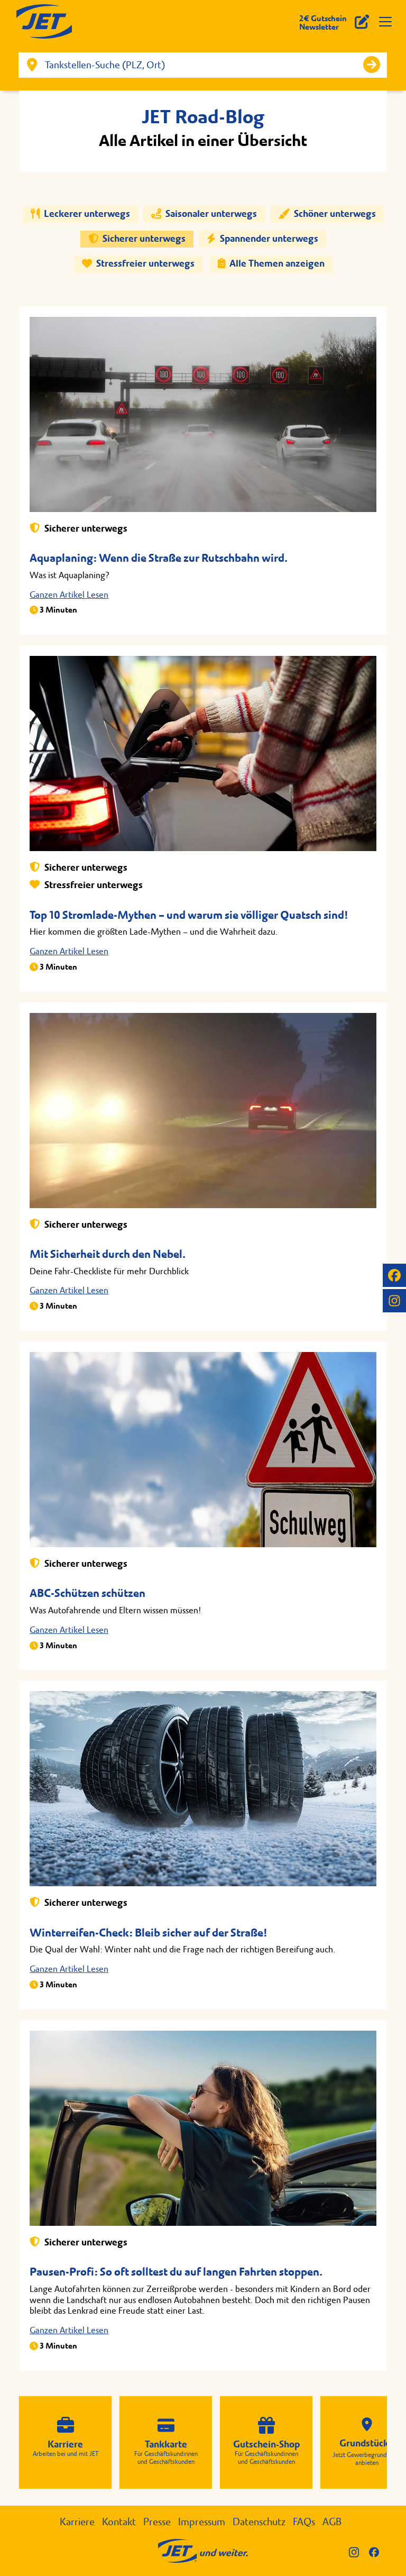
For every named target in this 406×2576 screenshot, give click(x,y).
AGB (332, 2521)
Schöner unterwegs (327, 214)
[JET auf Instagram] (394, 1300)
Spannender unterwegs (262, 239)
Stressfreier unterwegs (138, 264)
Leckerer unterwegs (80, 214)
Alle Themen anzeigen (271, 264)
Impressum (201, 2521)
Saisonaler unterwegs (204, 214)
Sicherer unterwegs (137, 239)
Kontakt (119, 2521)
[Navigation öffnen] (385, 22)
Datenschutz (259, 2521)
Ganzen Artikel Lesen (69, 595)
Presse (157, 2521)
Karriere (77, 2521)
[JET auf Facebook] (394, 1275)
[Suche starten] (371, 65)
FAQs (304, 2521)
